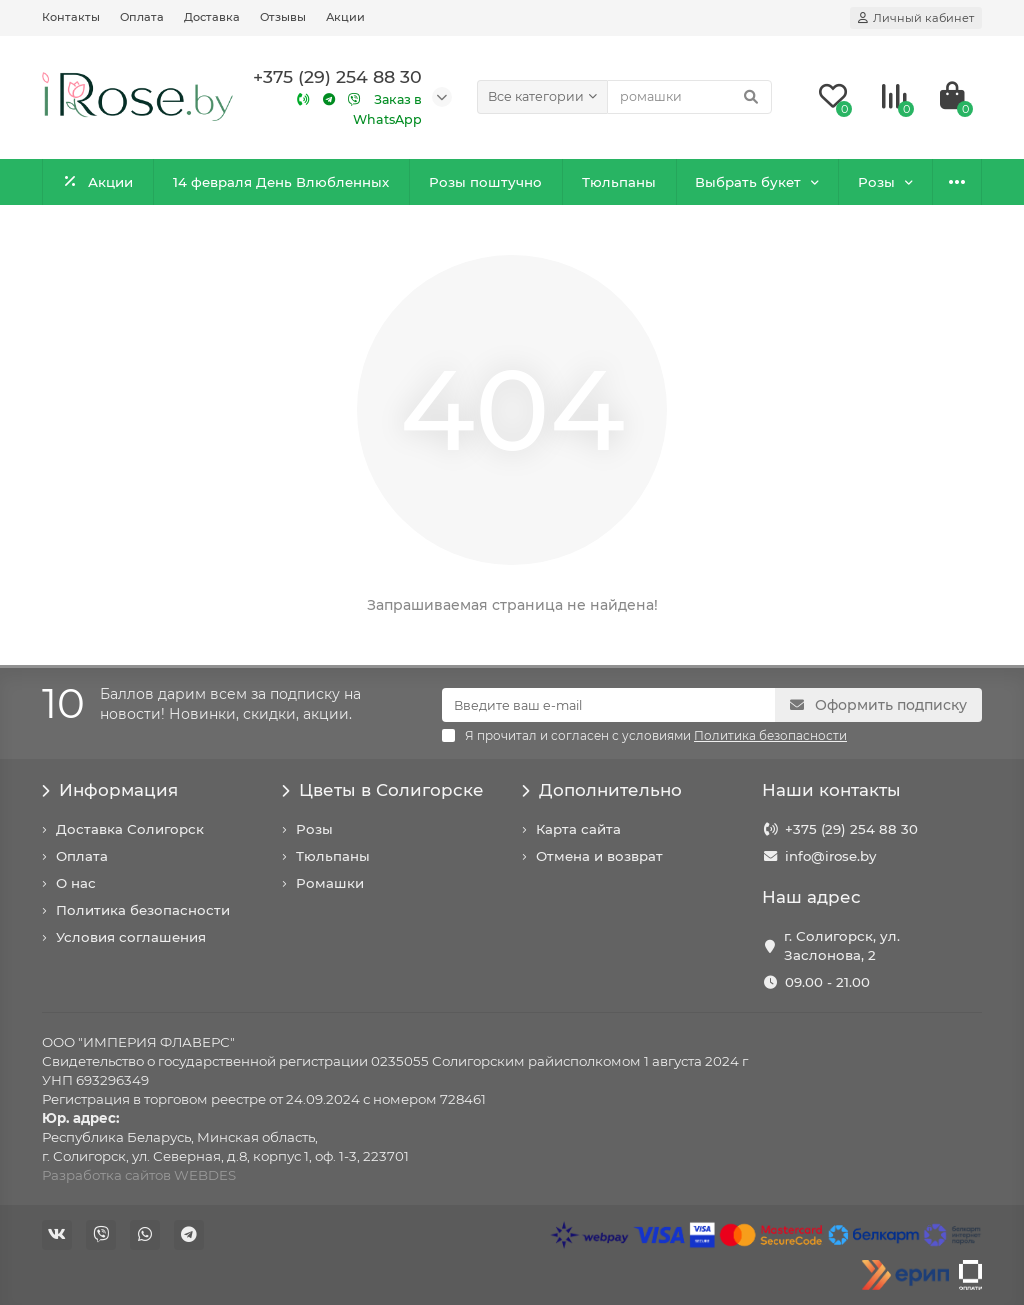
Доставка (212, 17)
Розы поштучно (485, 182)
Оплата (142, 17)
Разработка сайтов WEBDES (139, 1175)
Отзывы (283, 17)
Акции (345, 17)
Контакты (71, 17)
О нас (76, 883)
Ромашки (330, 883)
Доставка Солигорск (130, 829)
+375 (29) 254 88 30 (851, 829)
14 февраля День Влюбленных (281, 182)
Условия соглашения (131, 937)
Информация (110, 790)
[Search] (689, 97)
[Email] (608, 705)
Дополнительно (602, 790)
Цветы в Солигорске (383, 790)
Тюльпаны (619, 182)
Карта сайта (578, 829)
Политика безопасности (143, 910)
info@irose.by (830, 856)
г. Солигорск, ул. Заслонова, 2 (842, 945)
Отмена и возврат (599, 856)
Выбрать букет (748, 182)
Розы (876, 182)
